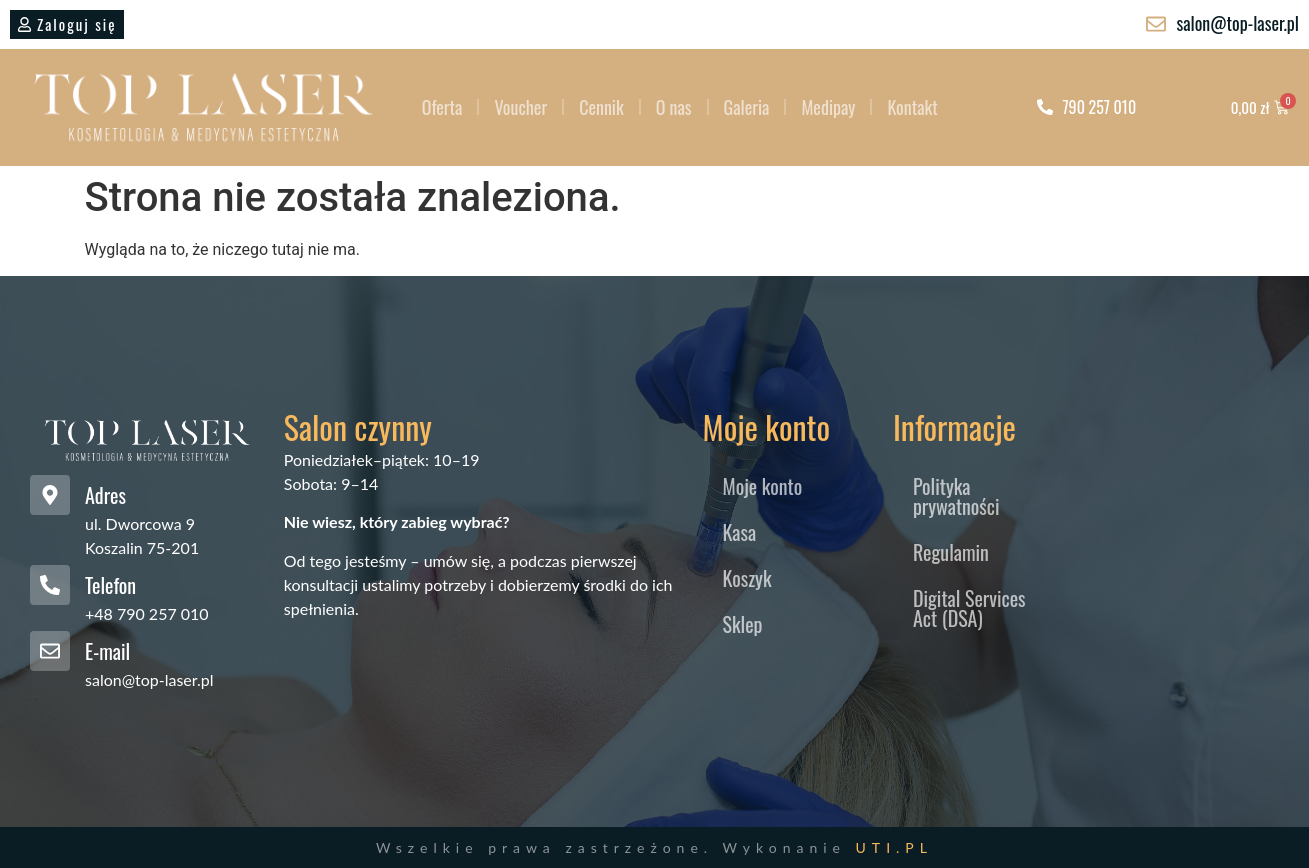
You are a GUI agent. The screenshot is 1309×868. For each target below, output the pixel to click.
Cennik (601, 107)
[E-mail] (50, 651)
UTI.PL (894, 847)
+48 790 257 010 (147, 613)
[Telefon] (50, 585)
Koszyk (747, 578)
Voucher (520, 107)
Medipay (828, 107)
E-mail (107, 651)
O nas (674, 107)
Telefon (110, 585)
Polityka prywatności (956, 496)
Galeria (747, 107)
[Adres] (50, 495)
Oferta (442, 107)
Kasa (740, 532)
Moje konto (763, 486)
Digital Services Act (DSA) (969, 608)
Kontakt (912, 107)
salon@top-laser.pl (149, 679)
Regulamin (951, 552)
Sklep (743, 624)
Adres (105, 495)
